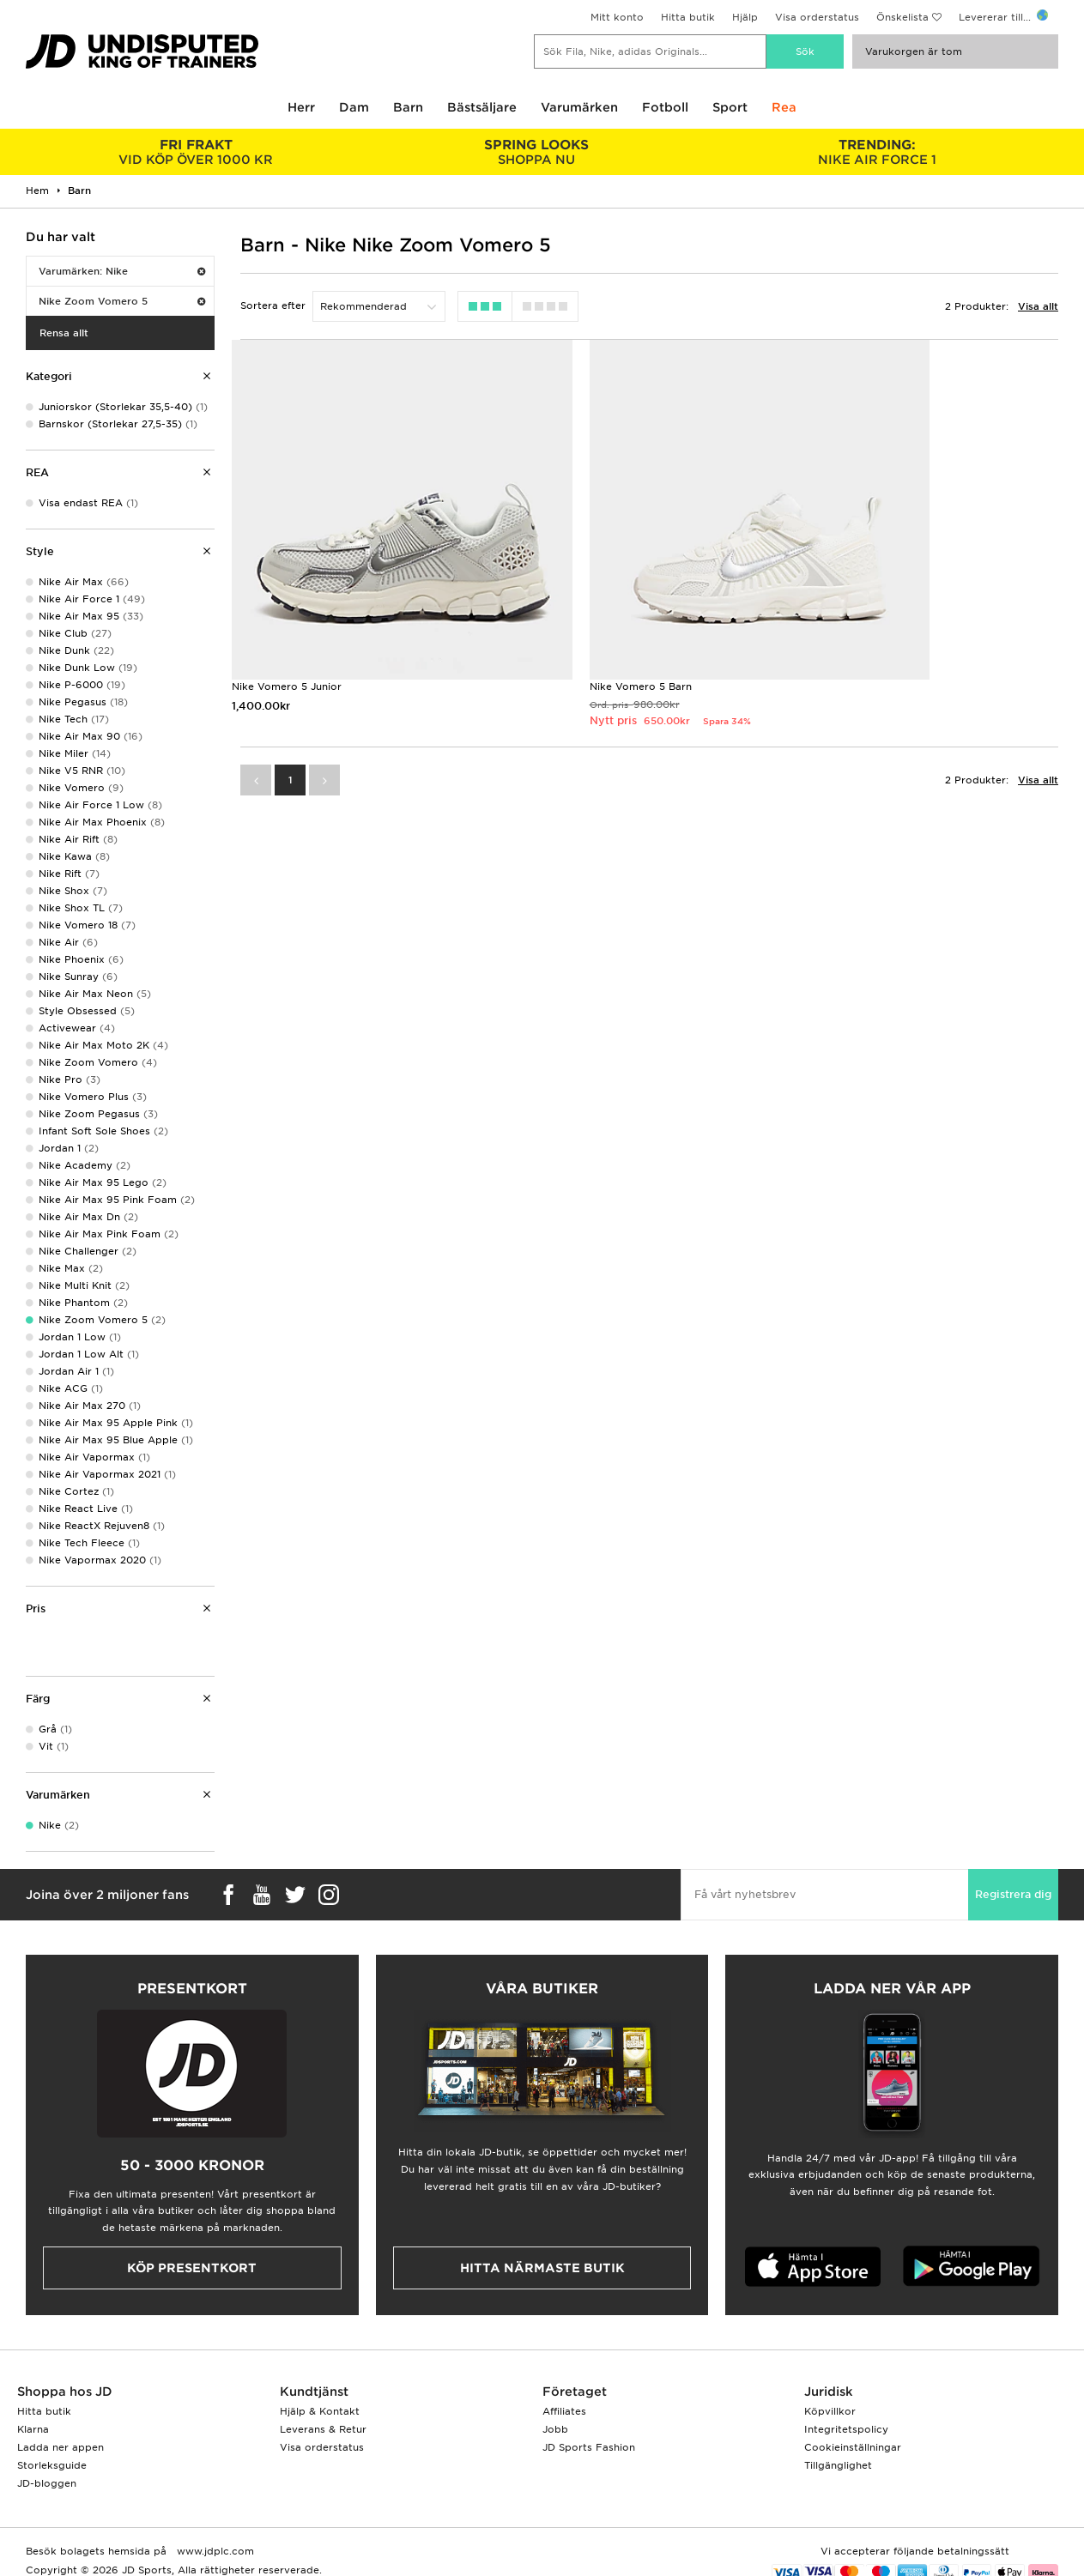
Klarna (33, 2429)
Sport (730, 107)
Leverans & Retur (323, 2429)
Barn (408, 107)
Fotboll (665, 107)
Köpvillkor (830, 2411)
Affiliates (564, 2411)
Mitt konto (617, 17)
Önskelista (902, 17)
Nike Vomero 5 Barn (572, 619)
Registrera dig (1013, 1894)
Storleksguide (52, 2465)
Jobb (555, 2429)
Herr (301, 107)
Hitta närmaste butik (542, 2268)
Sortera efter (273, 305)
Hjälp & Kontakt (320, 2411)
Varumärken (579, 107)
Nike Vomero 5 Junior (287, 619)
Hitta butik (688, 17)
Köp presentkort (192, 2268)
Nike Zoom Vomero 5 (122, 301)
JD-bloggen (46, 2483)
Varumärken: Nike (122, 271)
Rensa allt (63, 333)
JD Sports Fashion (588, 2447)
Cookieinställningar (852, 2447)
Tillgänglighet (838, 2465)
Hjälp (745, 17)
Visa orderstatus (817, 17)
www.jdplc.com (213, 2551)
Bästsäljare (482, 107)
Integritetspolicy (846, 2429)
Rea (784, 107)
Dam (354, 107)
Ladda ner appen (60, 2447)
